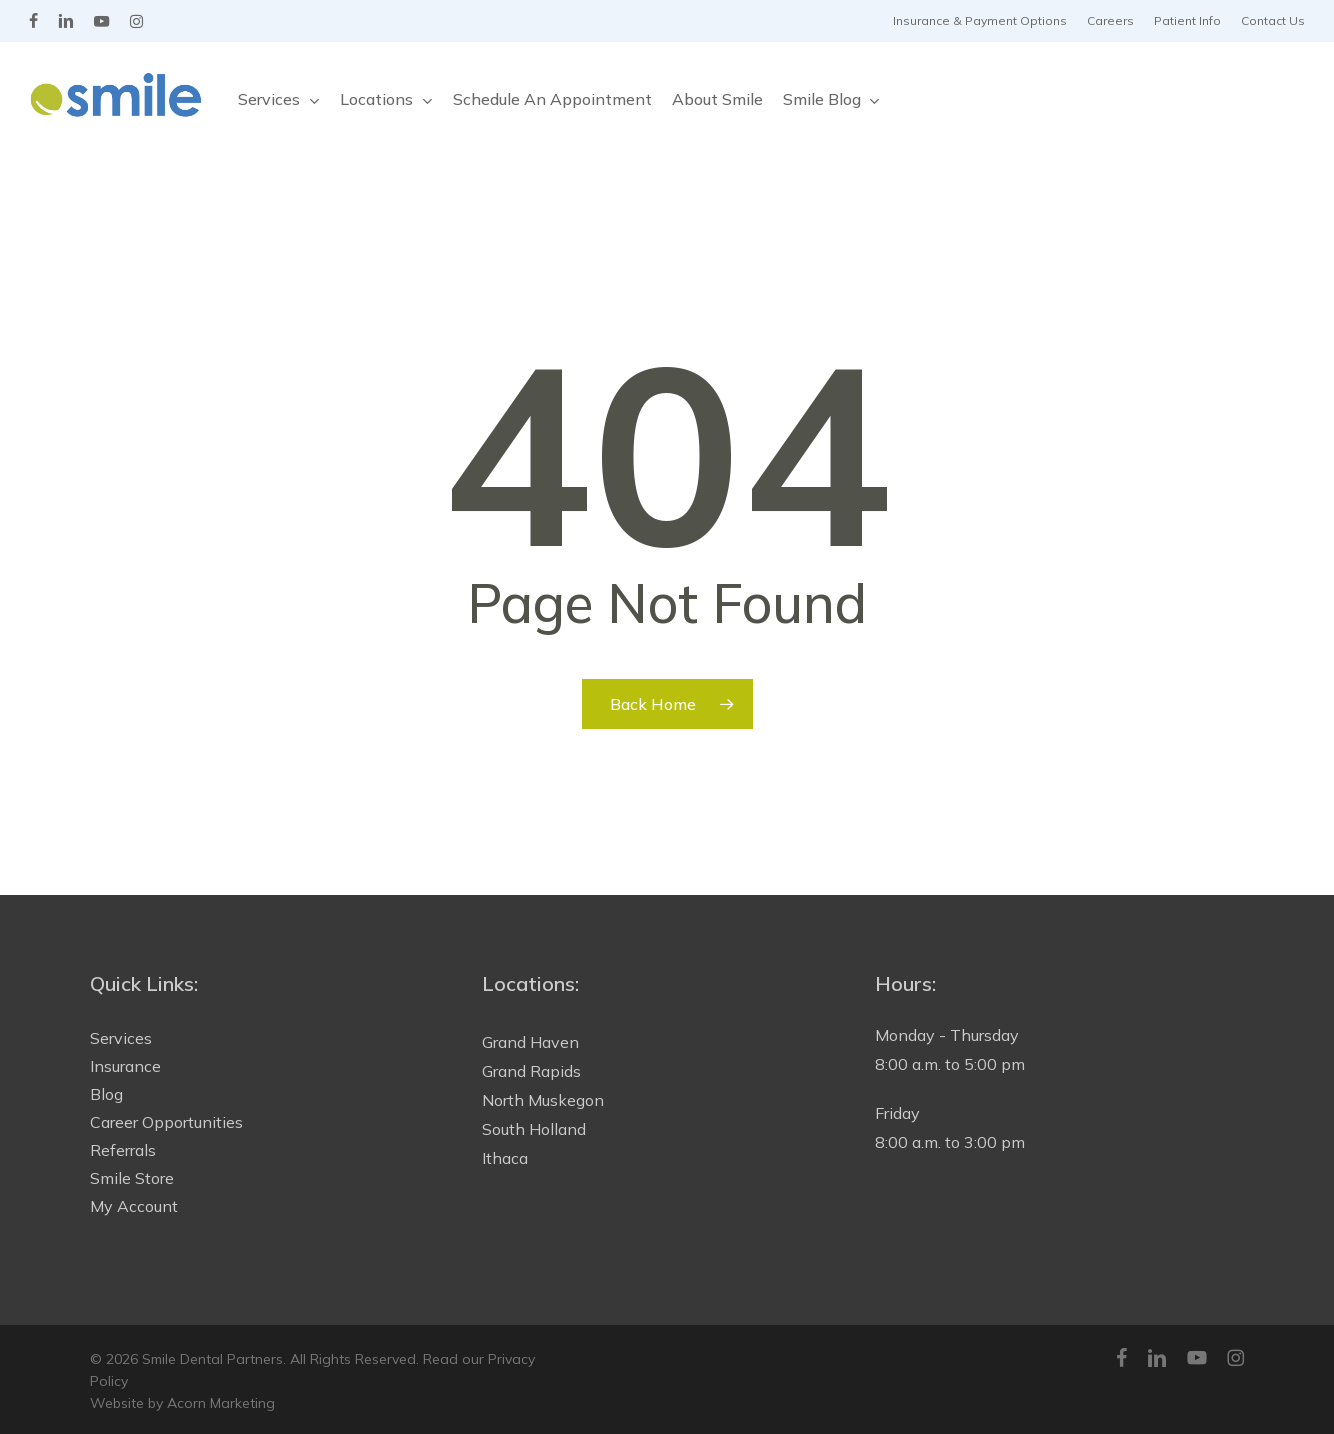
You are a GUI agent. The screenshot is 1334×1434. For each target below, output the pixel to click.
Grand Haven (530, 1042)
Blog (106, 1094)
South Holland (534, 1129)
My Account (134, 1206)
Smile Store (132, 1178)
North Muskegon (543, 1100)
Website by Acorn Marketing (182, 1403)
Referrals (123, 1150)
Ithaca (505, 1158)
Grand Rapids (531, 1071)
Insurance (125, 1066)
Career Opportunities (166, 1122)
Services (121, 1038)
